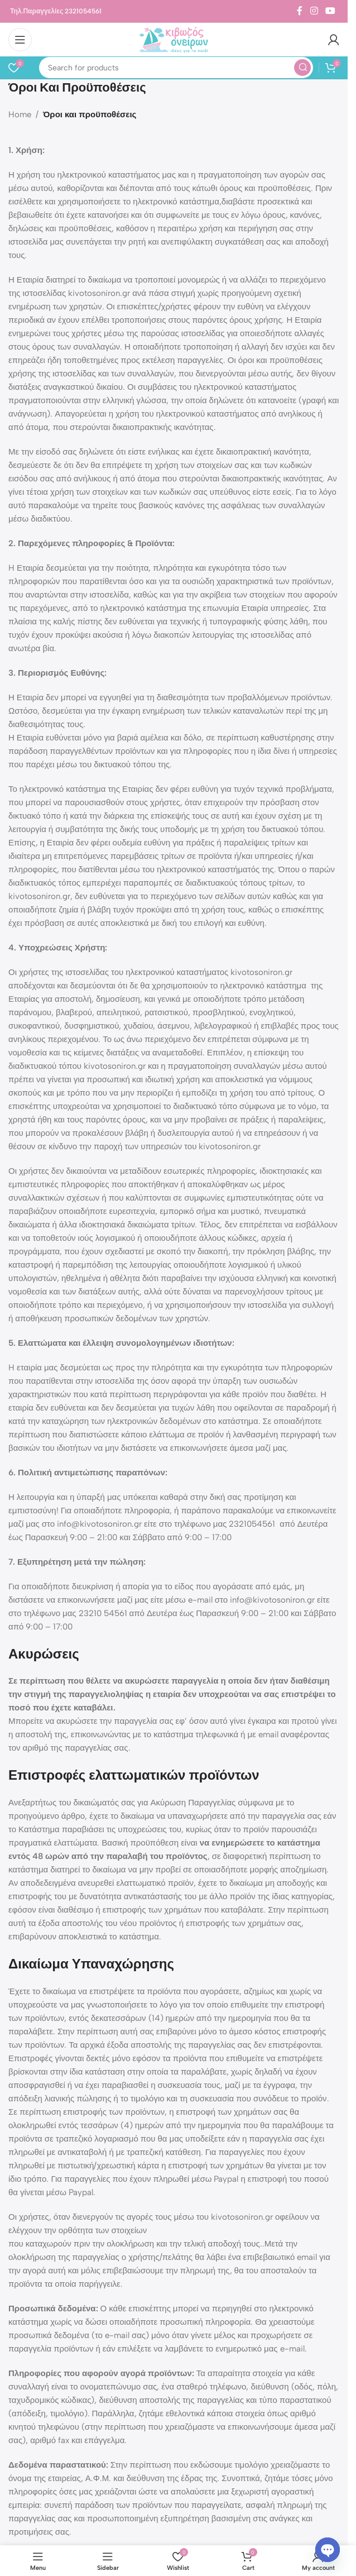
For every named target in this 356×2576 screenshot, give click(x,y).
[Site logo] (174, 39)
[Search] (176, 67)
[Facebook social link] (299, 11)
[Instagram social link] (313, 11)
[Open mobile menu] (20, 39)
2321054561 (83, 11)
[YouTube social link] (330, 11)
